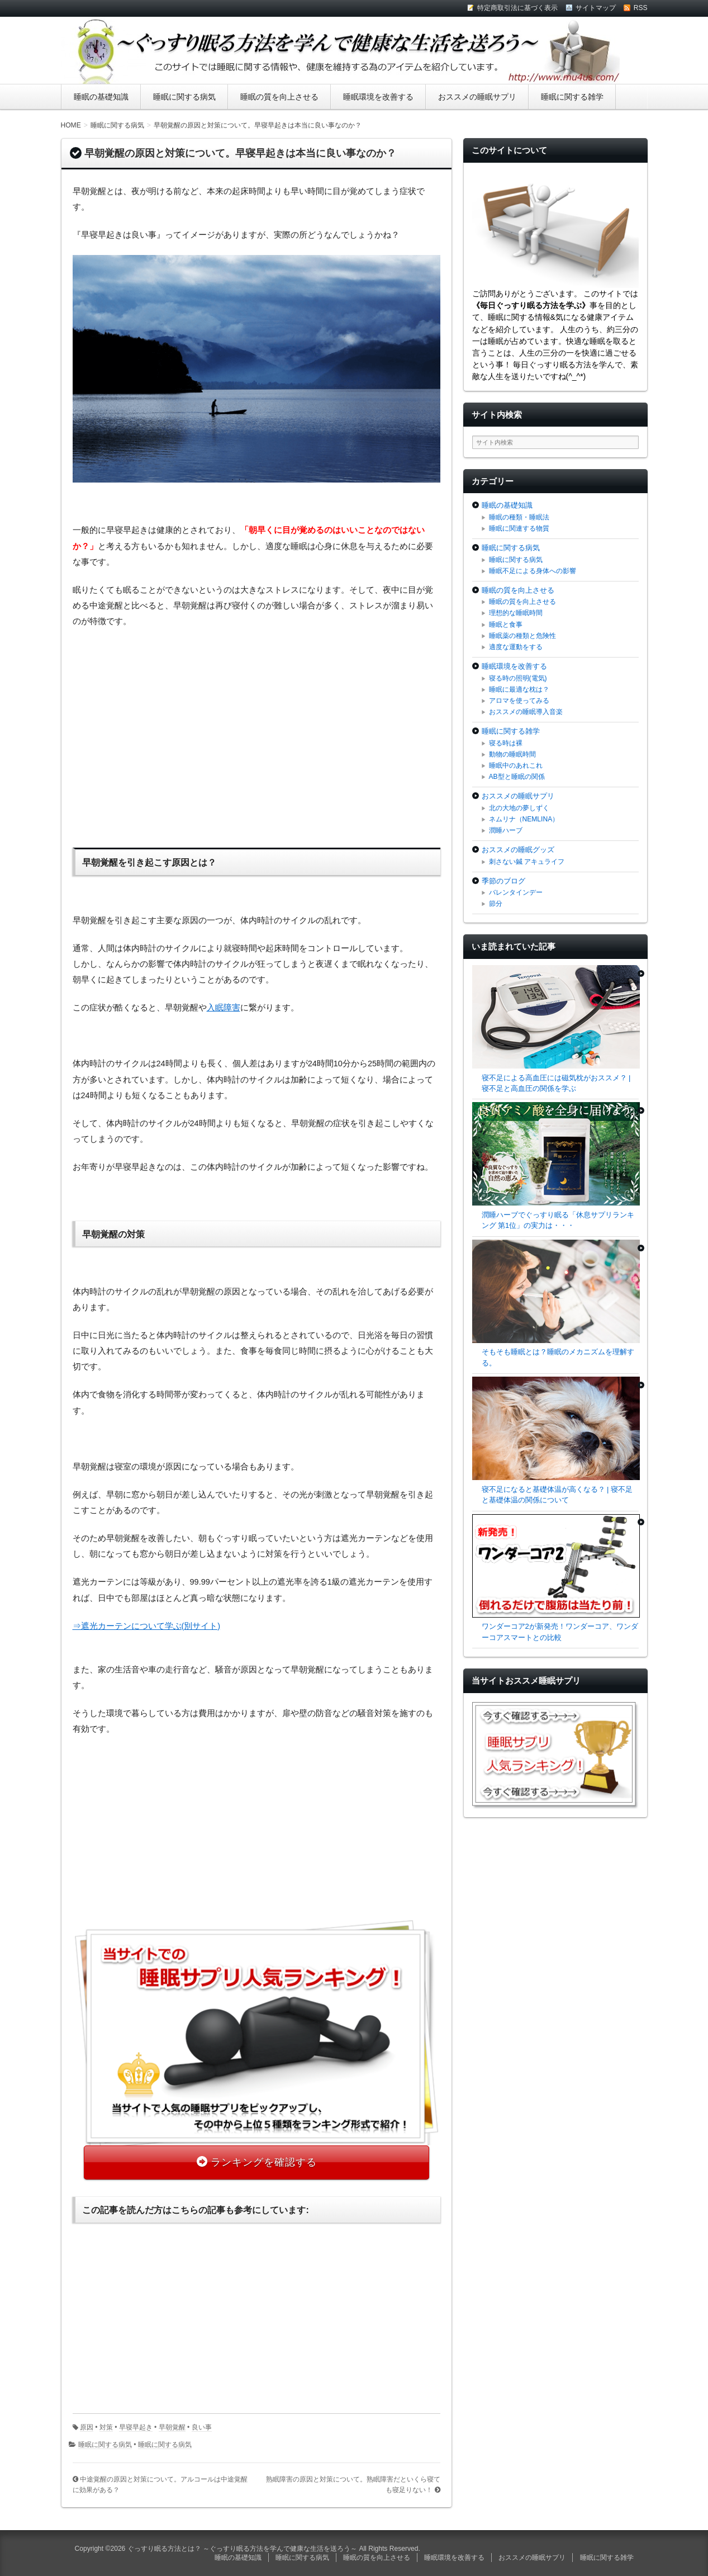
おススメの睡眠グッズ (518, 849)
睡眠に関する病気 (184, 96)
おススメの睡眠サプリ (477, 96)
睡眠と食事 (505, 624)
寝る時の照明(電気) (518, 678)
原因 (86, 2427)
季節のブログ (503, 881)
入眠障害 (223, 1007)
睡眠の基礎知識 (101, 96)
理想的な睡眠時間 (516, 613)
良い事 (202, 2427)
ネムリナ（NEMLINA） (524, 819)
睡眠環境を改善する (378, 96)
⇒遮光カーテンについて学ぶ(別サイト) (147, 1626)
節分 (495, 903)
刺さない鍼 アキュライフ (526, 862)
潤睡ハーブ (505, 830)
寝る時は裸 (505, 743)
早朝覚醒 (172, 2427)
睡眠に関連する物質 (519, 528)
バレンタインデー (516, 892)
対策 (106, 2427)
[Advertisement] (256, 736)
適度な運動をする (516, 647)
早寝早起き (136, 2427)
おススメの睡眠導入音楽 (526, 712)
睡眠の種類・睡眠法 (519, 517)
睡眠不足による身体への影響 (532, 571)
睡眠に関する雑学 (572, 96)
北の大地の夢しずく (519, 808)
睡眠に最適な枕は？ (519, 689)
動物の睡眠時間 (512, 754)
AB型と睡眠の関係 (517, 777)
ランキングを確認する (264, 2162)
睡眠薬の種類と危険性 (522, 636)
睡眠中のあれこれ (516, 765)
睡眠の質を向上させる (279, 96)
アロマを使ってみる (519, 701)
